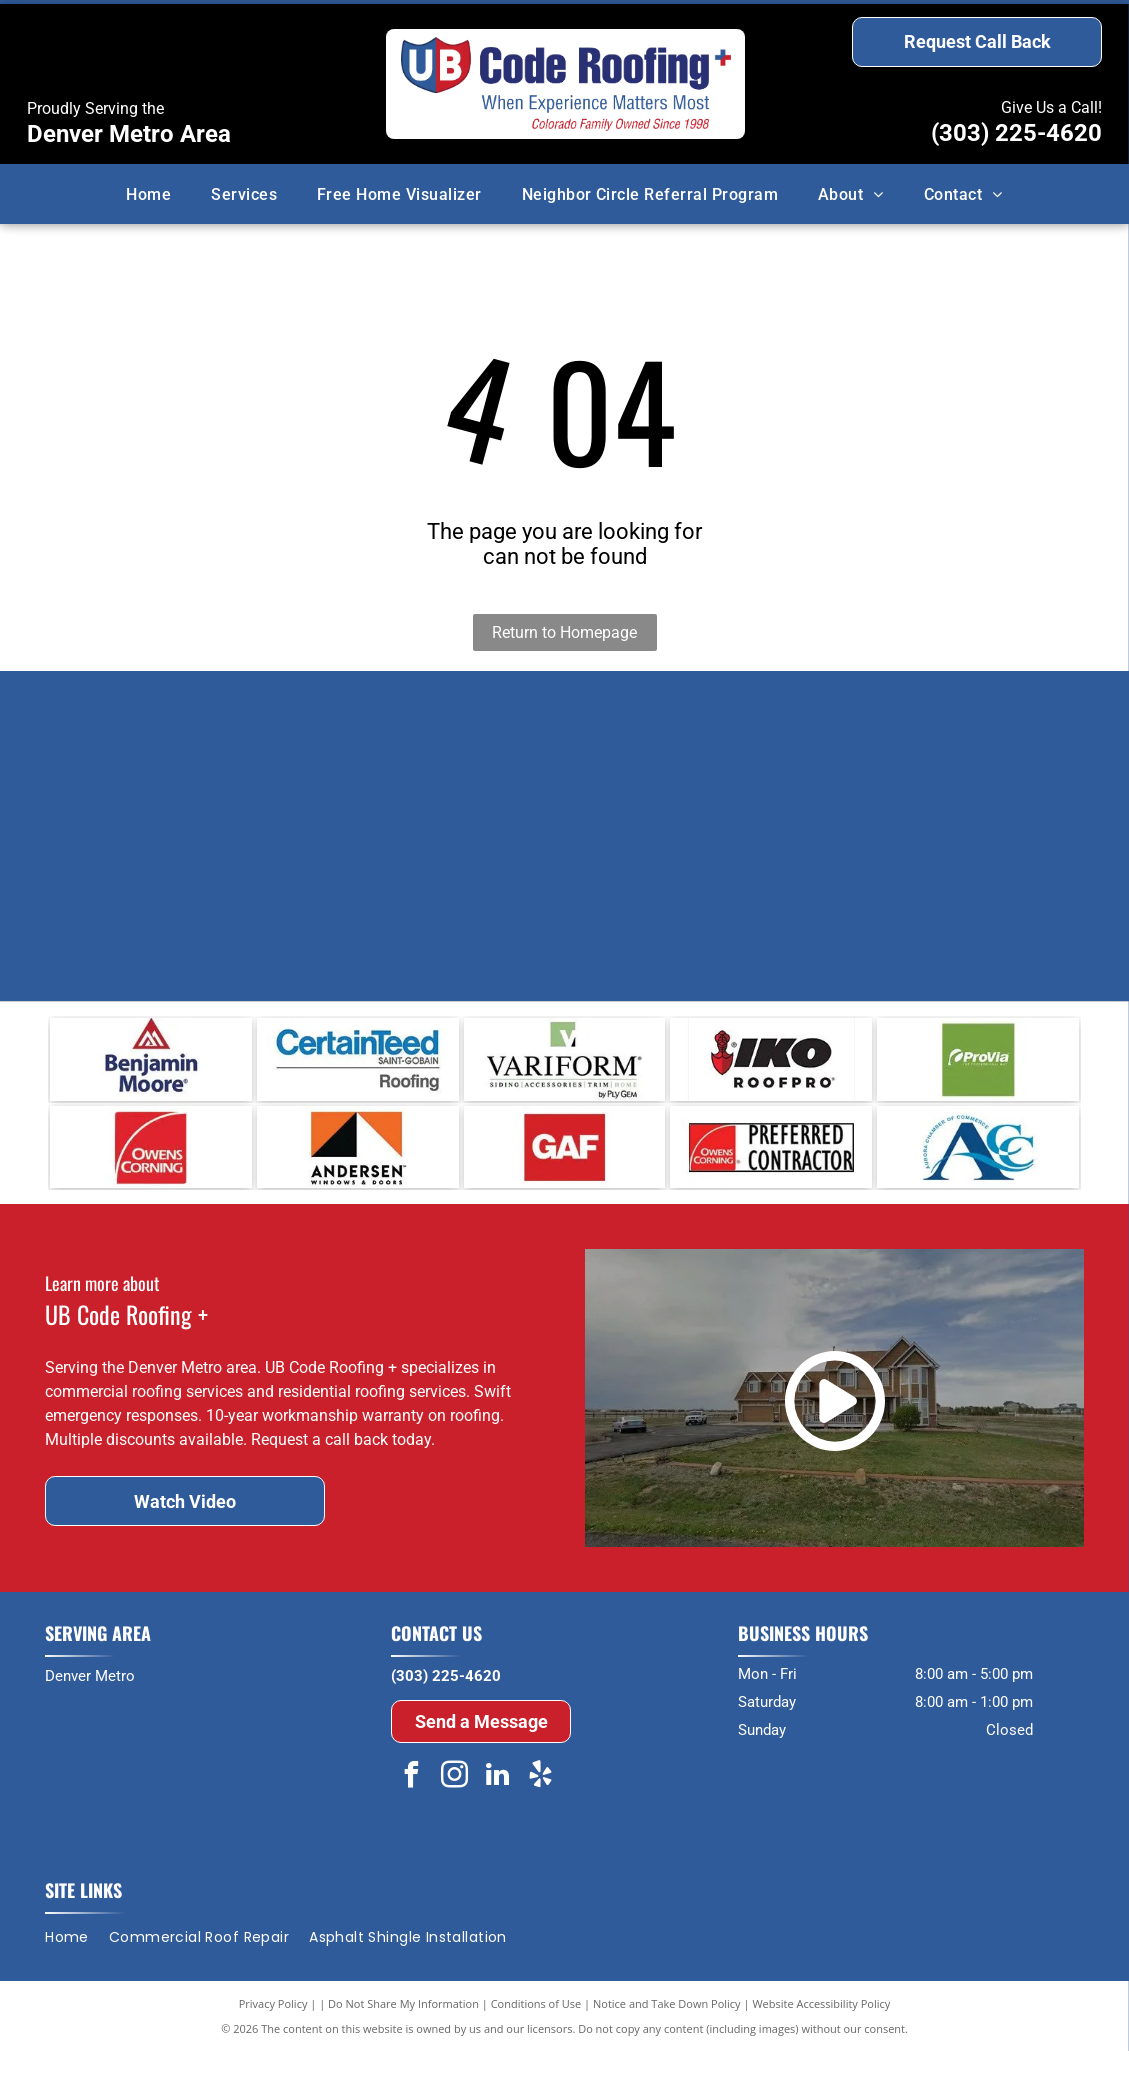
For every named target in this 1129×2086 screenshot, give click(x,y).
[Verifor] (565, 1068)
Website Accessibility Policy (821, 2038)
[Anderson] (358, 1173)
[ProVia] (978, 1068)
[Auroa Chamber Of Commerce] (978, 1173)
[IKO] (771, 1068)
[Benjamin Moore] (151, 1068)
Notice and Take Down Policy (667, 2038)
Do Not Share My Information (403, 2038)
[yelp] (540, 1812)
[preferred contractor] (771, 1173)
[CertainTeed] (358, 1068)
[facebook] (411, 1812)
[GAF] (565, 1173)
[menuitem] (148, 193)
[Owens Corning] (151, 1173)
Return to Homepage (564, 632)
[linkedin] (497, 1812)
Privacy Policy (273, 2038)
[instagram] (454, 1812)
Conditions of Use (536, 2038)
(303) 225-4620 (1016, 133)
